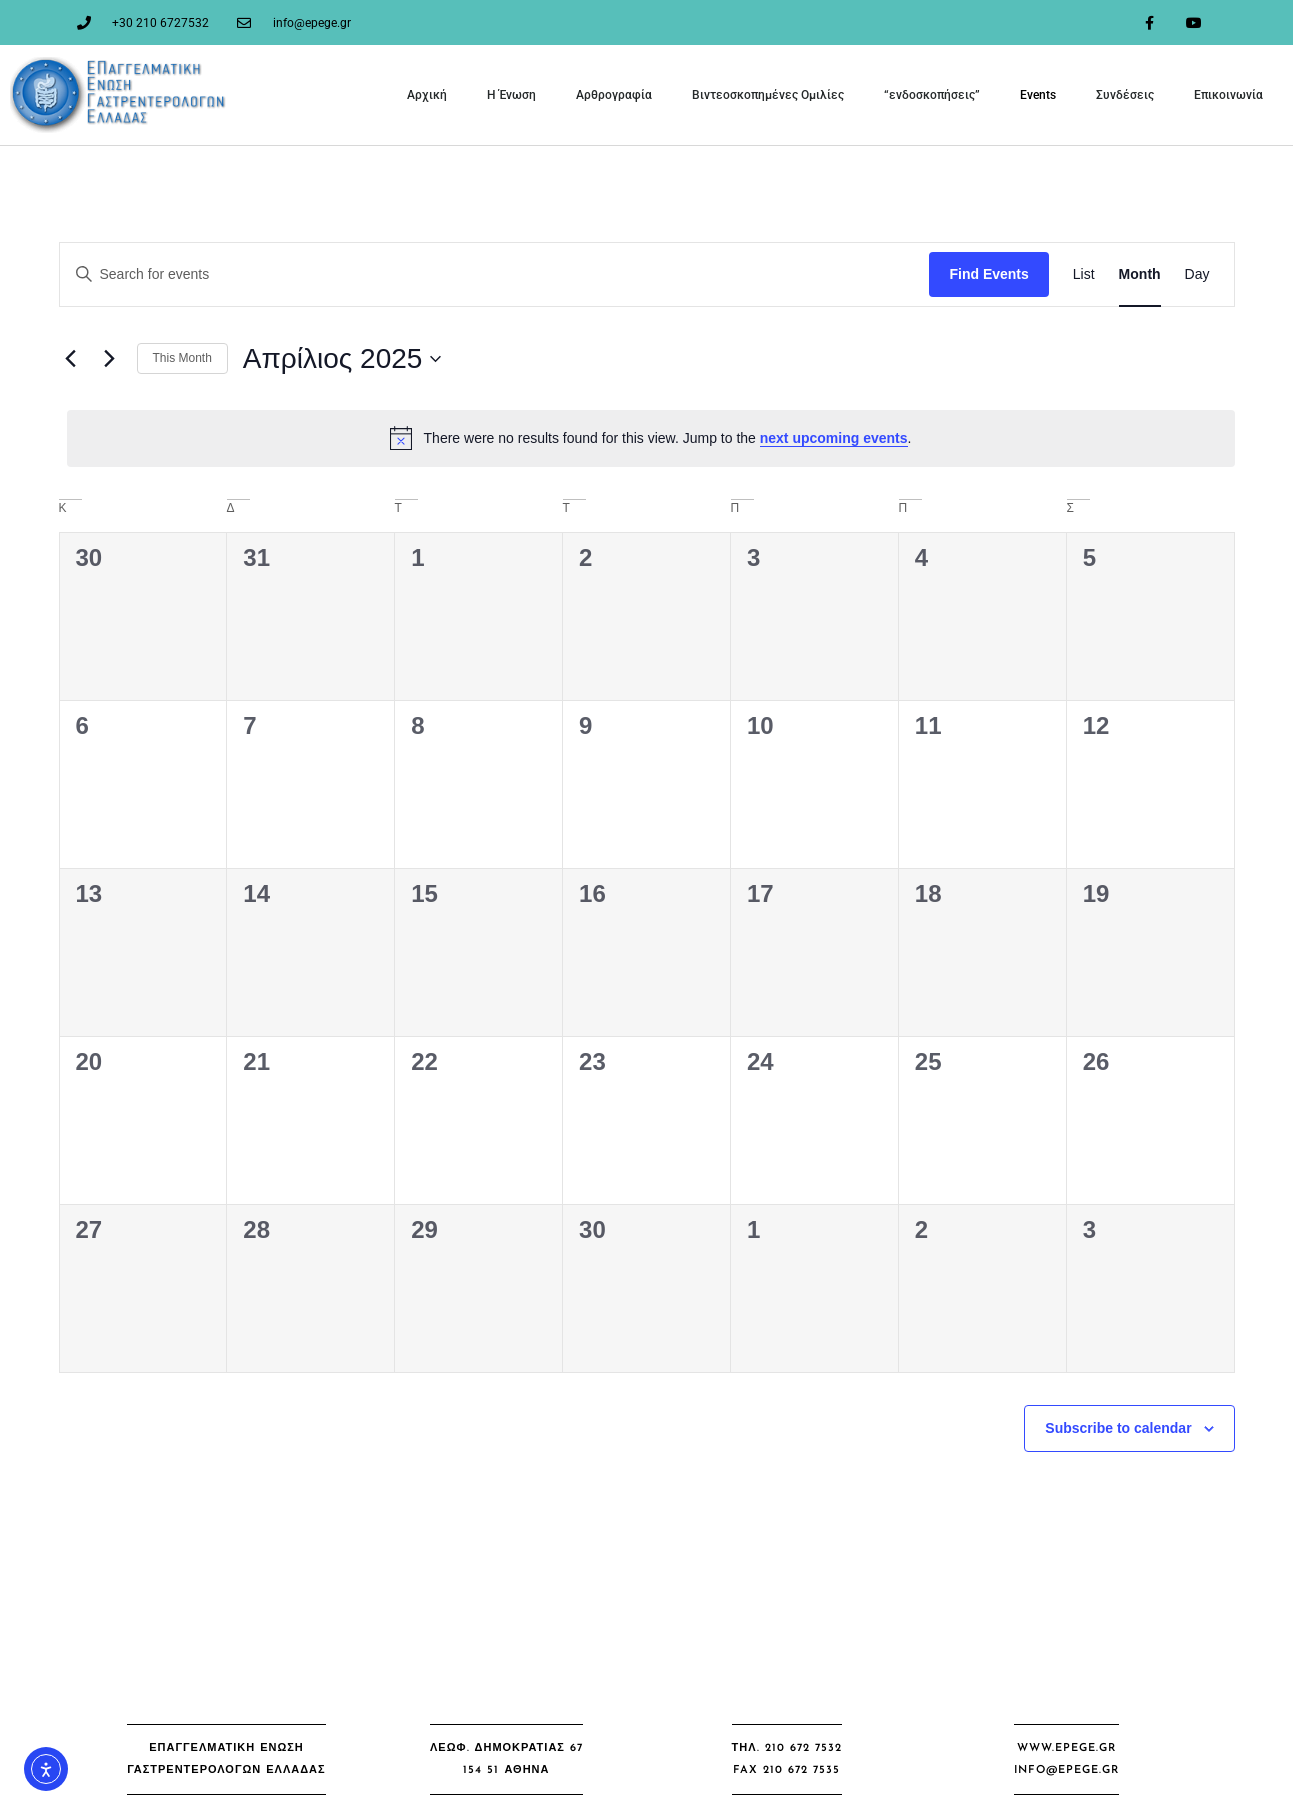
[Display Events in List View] (1084, 274)
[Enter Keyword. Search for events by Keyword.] (495, 274)
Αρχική (427, 95)
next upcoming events (834, 438)
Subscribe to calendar (1118, 1428)
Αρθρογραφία (614, 95)
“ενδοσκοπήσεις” (932, 95)
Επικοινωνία (1228, 95)
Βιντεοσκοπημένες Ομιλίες (768, 95)
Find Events (988, 274)
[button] (226, 1759)
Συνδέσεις (1125, 95)
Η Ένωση (511, 95)
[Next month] (110, 359)
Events (1038, 95)
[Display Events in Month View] (1140, 274)
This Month (182, 358)
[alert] (651, 438)
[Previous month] (71, 359)
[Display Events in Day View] (1197, 274)
